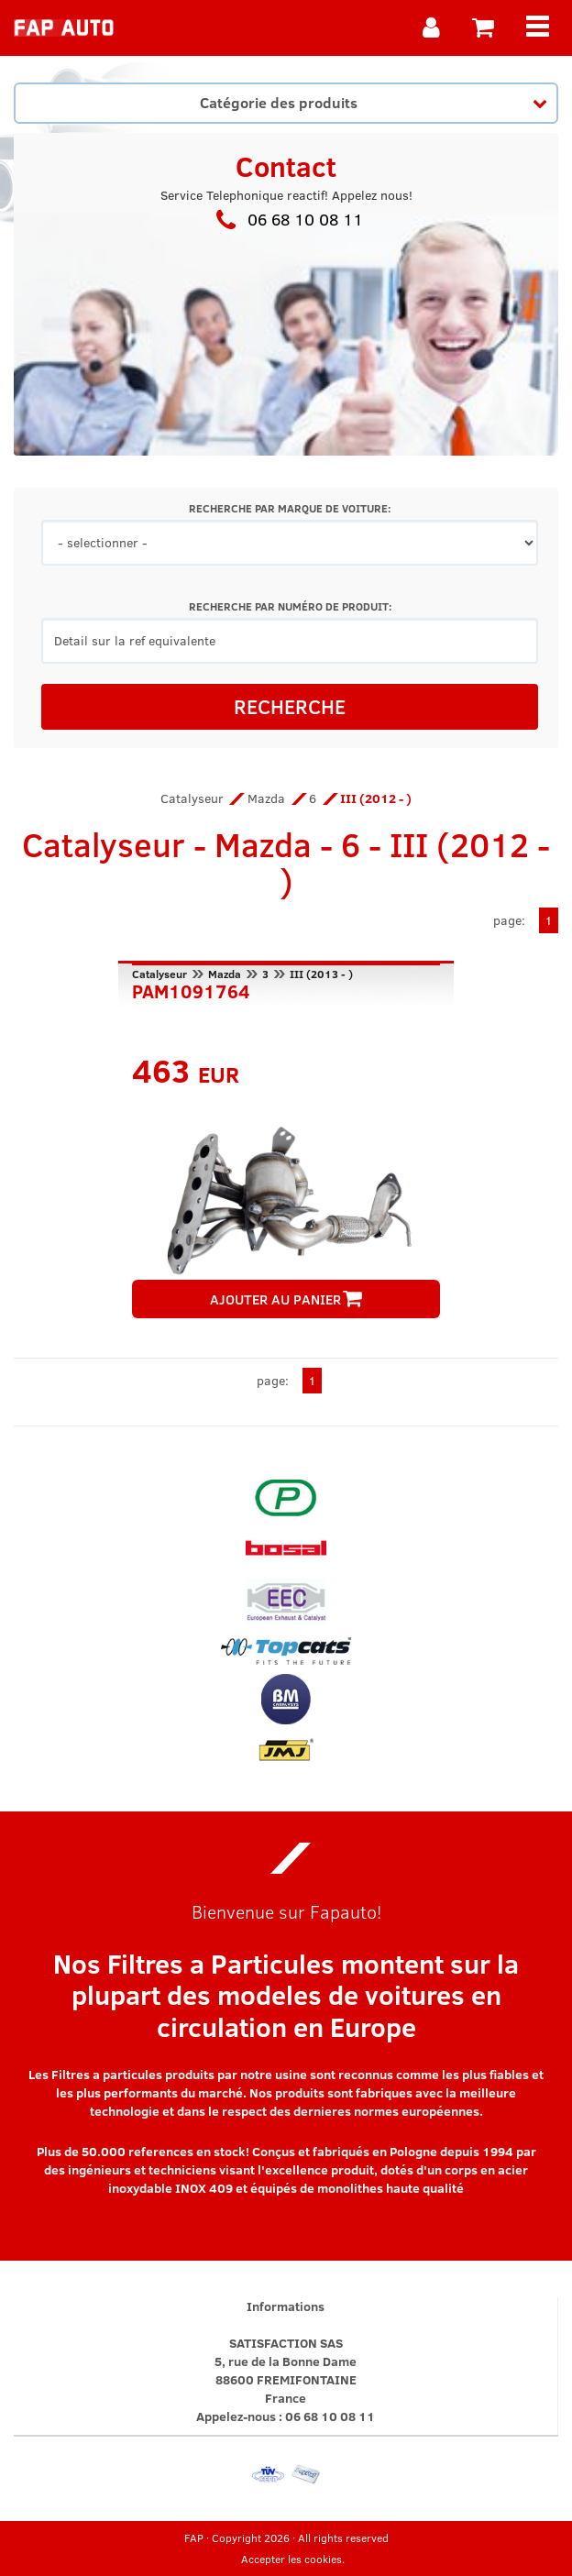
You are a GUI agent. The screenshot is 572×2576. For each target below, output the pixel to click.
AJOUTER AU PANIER (286, 1299)
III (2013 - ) (321, 973)
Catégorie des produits (373, 102)
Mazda (266, 798)
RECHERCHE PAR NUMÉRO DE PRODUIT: (290, 606)
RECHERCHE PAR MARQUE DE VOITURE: (289, 508)
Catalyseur (192, 798)
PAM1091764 (191, 989)
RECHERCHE (290, 706)
